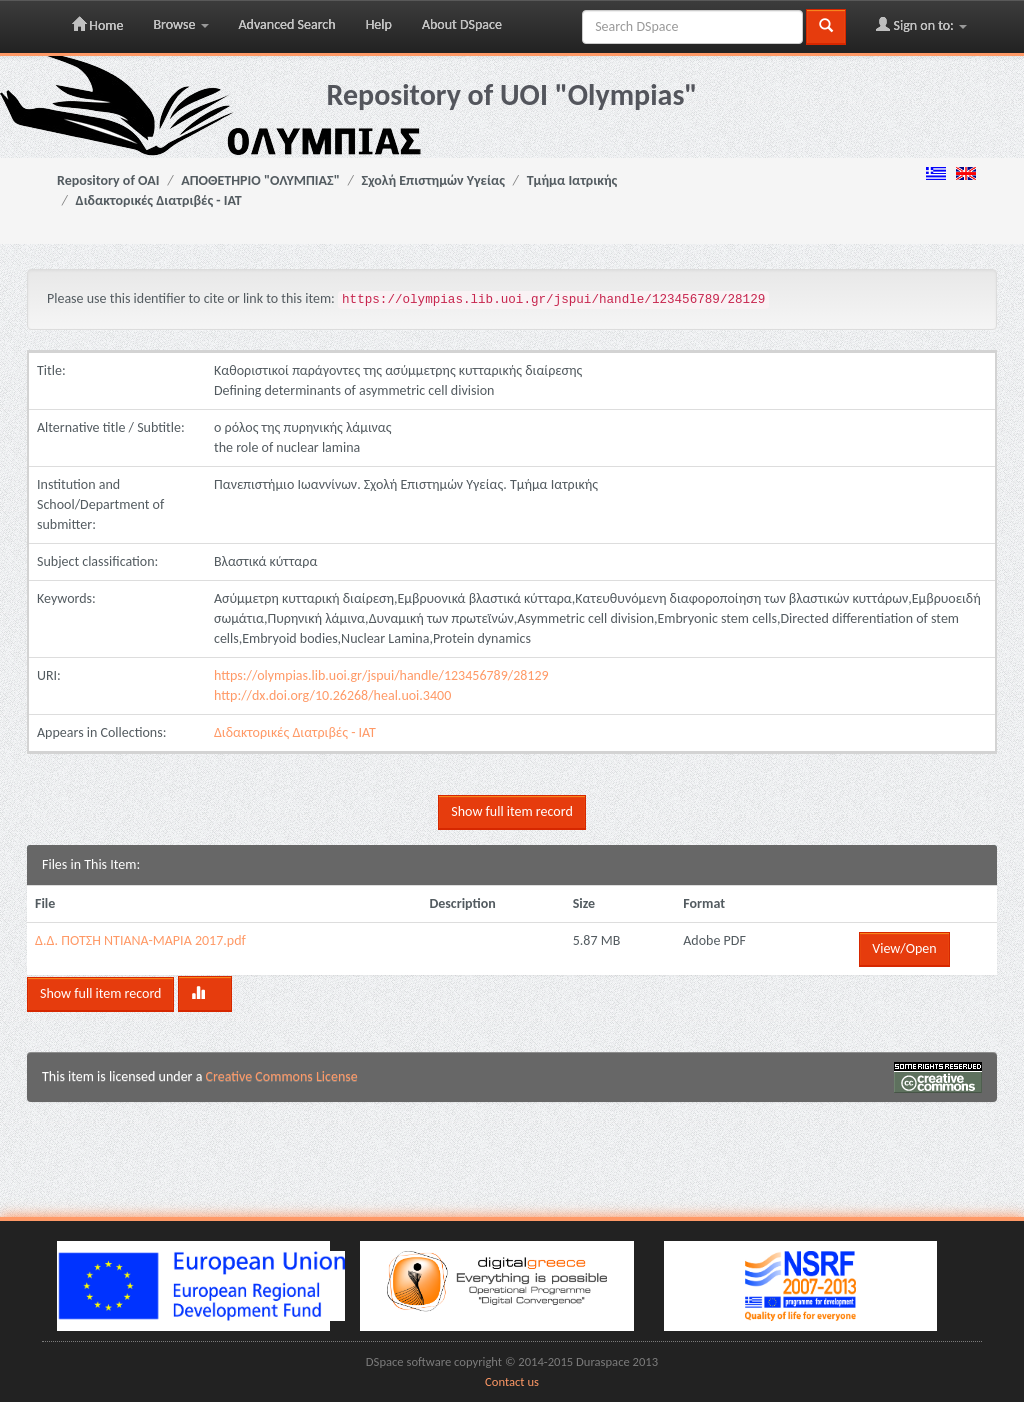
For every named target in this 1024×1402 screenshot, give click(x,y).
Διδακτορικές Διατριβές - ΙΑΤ (159, 200)
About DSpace (462, 24)
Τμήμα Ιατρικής (572, 180)
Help (379, 24)
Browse (180, 24)
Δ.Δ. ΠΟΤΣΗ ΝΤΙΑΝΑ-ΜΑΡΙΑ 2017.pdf (140, 940)
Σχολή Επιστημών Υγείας (433, 180)
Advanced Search (287, 24)
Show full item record (511, 811)
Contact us (512, 1381)
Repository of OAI (108, 180)
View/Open (904, 948)
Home (97, 25)
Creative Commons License (282, 1076)
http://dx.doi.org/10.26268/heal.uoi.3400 (332, 695)
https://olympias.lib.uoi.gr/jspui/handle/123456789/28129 (381, 675)
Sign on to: (921, 25)
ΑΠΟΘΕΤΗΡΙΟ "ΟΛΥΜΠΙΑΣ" (260, 180)
